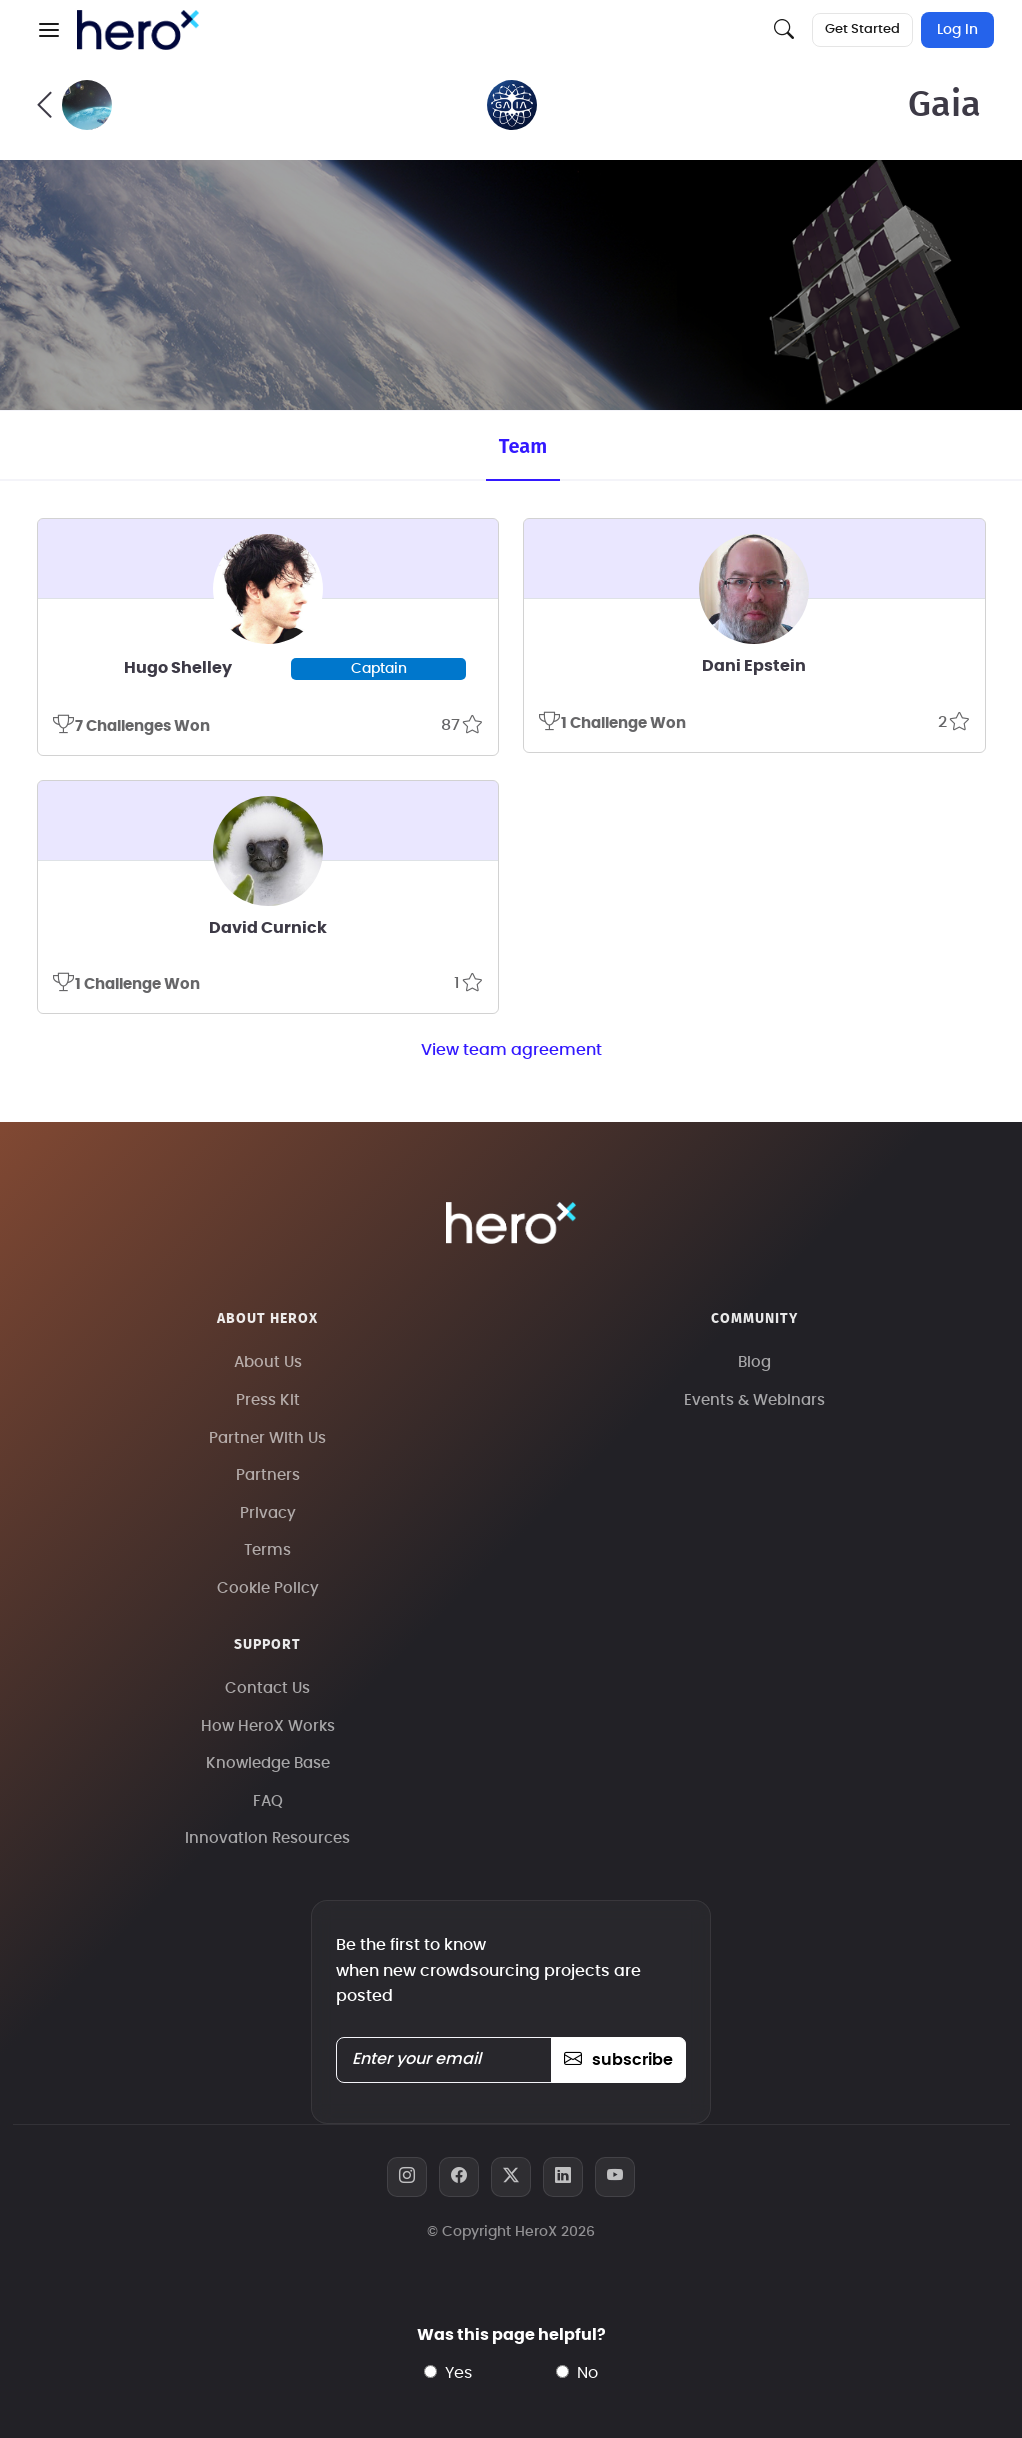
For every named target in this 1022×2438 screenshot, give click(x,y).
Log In (957, 30)
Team (523, 446)
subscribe (618, 2060)
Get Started (862, 29)
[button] (49, 30)
